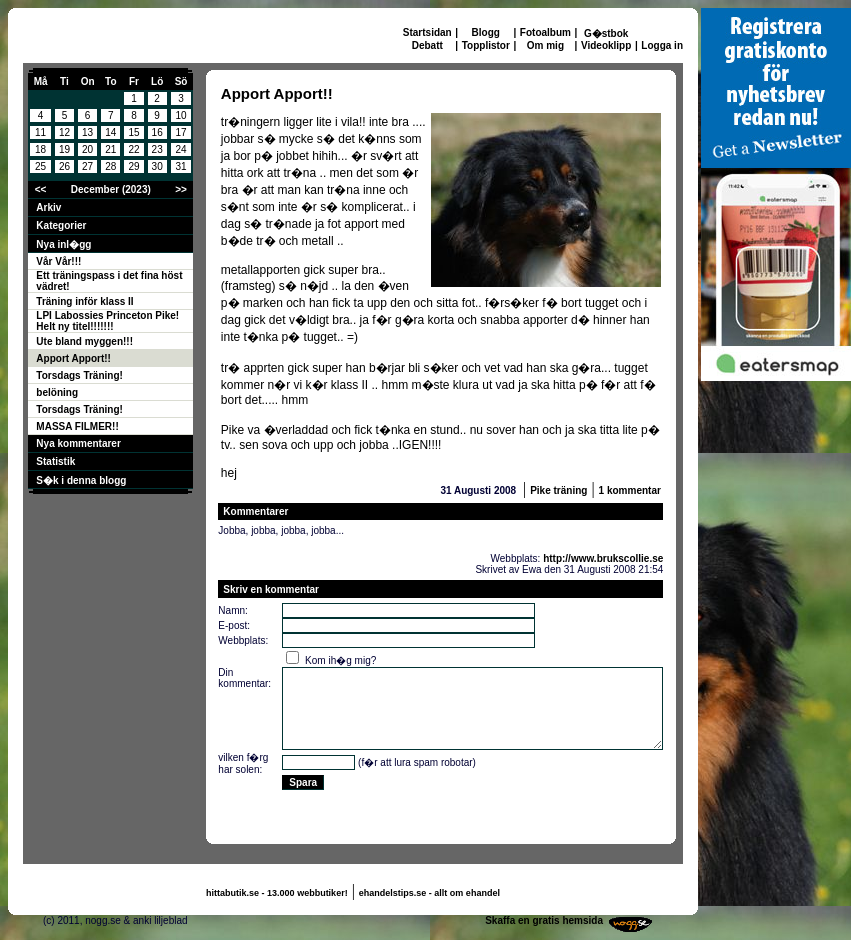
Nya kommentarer (78, 443)
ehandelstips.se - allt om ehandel (429, 893)
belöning (57, 392)
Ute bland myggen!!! (84, 341)
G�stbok (606, 33)
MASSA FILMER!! (77, 426)
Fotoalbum (545, 32)
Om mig (545, 45)
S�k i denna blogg (81, 480)
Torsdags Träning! (79, 375)
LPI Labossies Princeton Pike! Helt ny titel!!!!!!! (107, 321)
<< (41, 189)
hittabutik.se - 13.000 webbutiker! (277, 893)
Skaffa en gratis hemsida (544, 920)
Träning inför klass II (84, 301)
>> (181, 189)
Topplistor (486, 45)
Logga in (662, 45)
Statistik (55, 461)
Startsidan (427, 32)
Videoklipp (606, 45)
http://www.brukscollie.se (603, 558)
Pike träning (558, 490)
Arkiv (48, 207)
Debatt (427, 45)
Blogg (486, 32)
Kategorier (61, 225)
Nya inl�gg (63, 244)
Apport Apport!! (73, 358)
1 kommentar (630, 490)
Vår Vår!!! (58, 261)
